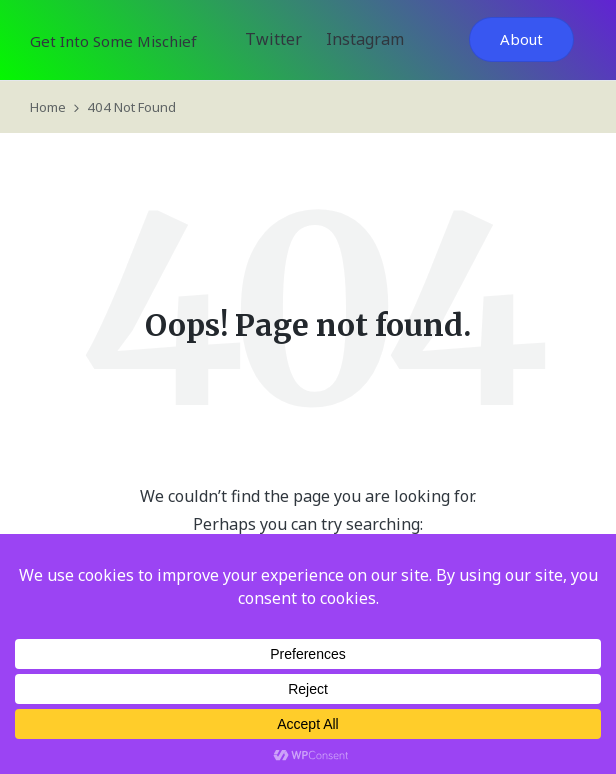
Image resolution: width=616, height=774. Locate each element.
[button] (521, 39)
